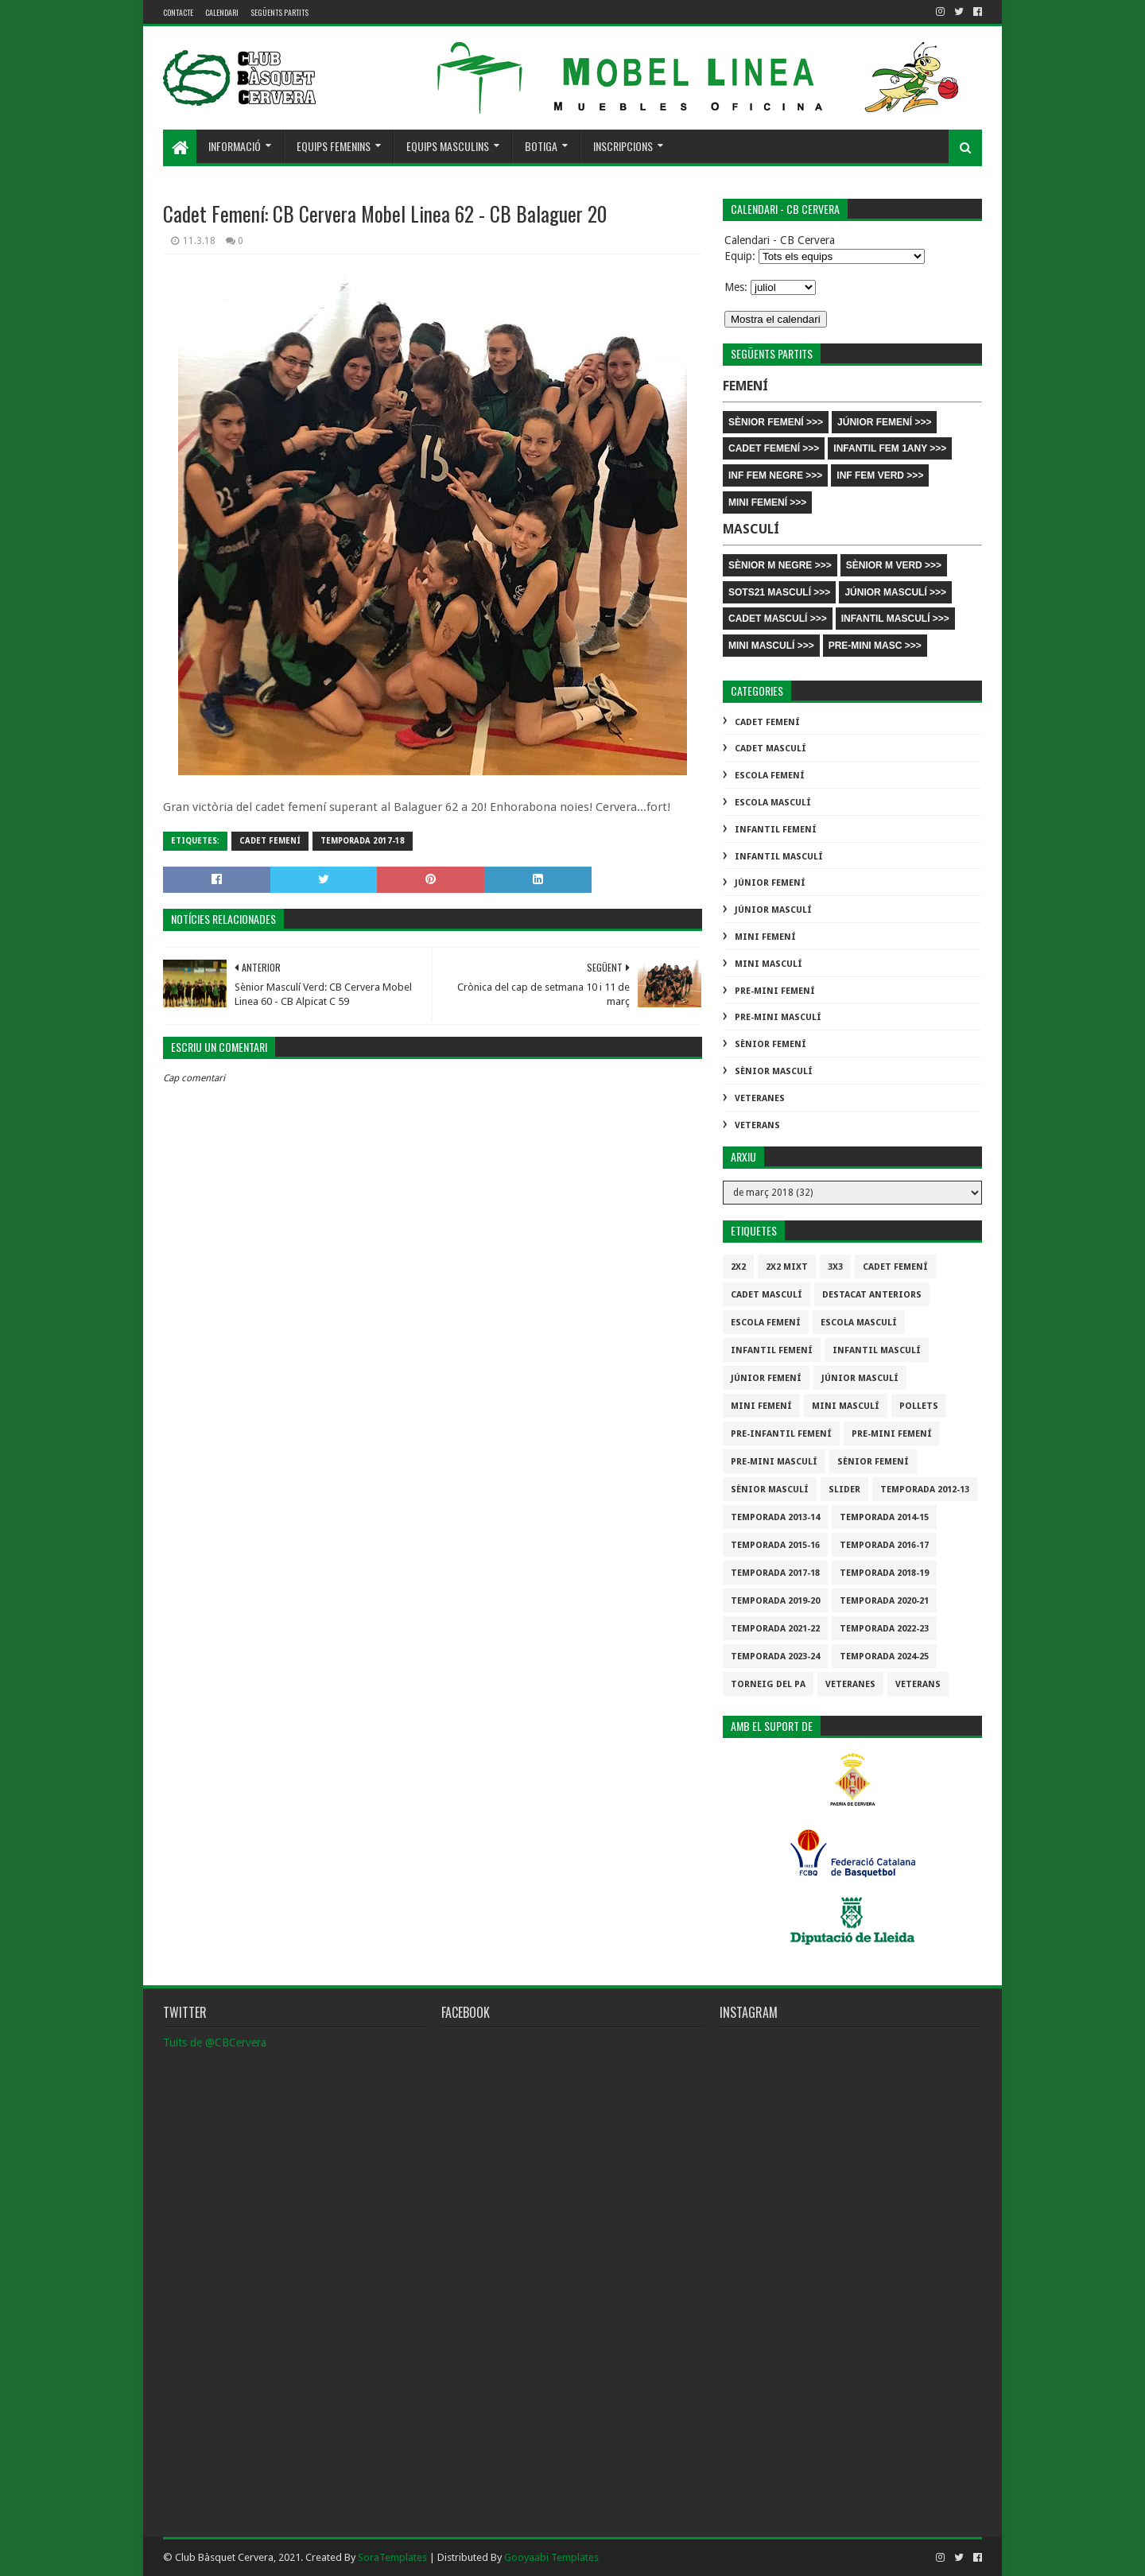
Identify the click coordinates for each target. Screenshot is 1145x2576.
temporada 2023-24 (775, 1656)
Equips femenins (334, 146)
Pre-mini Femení (775, 991)
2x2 (738, 1267)
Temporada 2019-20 (775, 1601)
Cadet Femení (270, 840)
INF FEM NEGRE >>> (775, 475)
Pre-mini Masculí (778, 1017)
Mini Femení (765, 937)
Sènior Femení (770, 1044)
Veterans (757, 1125)
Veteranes (760, 1098)
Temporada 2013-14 (775, 1517)
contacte (178, 12)
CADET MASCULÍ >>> (777, 618)
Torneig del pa (768, 1684)
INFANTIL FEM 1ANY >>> (889, 448)
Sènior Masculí (774, 1071)
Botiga (541, 146)
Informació (234, 146)
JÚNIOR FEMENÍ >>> (884, 422)
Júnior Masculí (773, 910)
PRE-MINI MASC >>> (875, 645)
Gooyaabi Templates (551, 2557)
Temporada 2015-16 (775, 1545)
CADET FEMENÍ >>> (773, 448)
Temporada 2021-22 (775, 1629)
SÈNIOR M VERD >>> (893, 565)
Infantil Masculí (779, 857)
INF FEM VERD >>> (879, 475)
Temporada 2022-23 (884, 1629)
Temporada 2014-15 (884, 1517)
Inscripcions (623, 146)
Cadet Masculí (770, 748)
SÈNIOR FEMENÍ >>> (775, 422)
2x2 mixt (787, 1267)
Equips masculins (447, 146)
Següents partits (279, 12)
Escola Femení (770, 775)
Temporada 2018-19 (884, 1573)
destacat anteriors (872, 1295)
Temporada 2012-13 (924, 1489)
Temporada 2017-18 (362, 840)
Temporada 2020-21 (884, 1601)
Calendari (222, 12)
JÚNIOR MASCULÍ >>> (895, 592)
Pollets (918, 1406)
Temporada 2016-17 (884, 1545)
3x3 (835, 1267)
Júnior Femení (770, 883)
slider (844, 1489)
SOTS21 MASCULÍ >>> (779, 592)
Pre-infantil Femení (781, 1434)
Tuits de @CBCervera (214, 2042)
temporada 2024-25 (884, 1656)
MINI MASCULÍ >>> (771, 645)
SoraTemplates (392, 2557)
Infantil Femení (776, 829)
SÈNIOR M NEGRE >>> (780, 565)
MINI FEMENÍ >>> (767, 502)
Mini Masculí (768, 964)
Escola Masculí (773, 802)
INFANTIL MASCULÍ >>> (895, 618)
